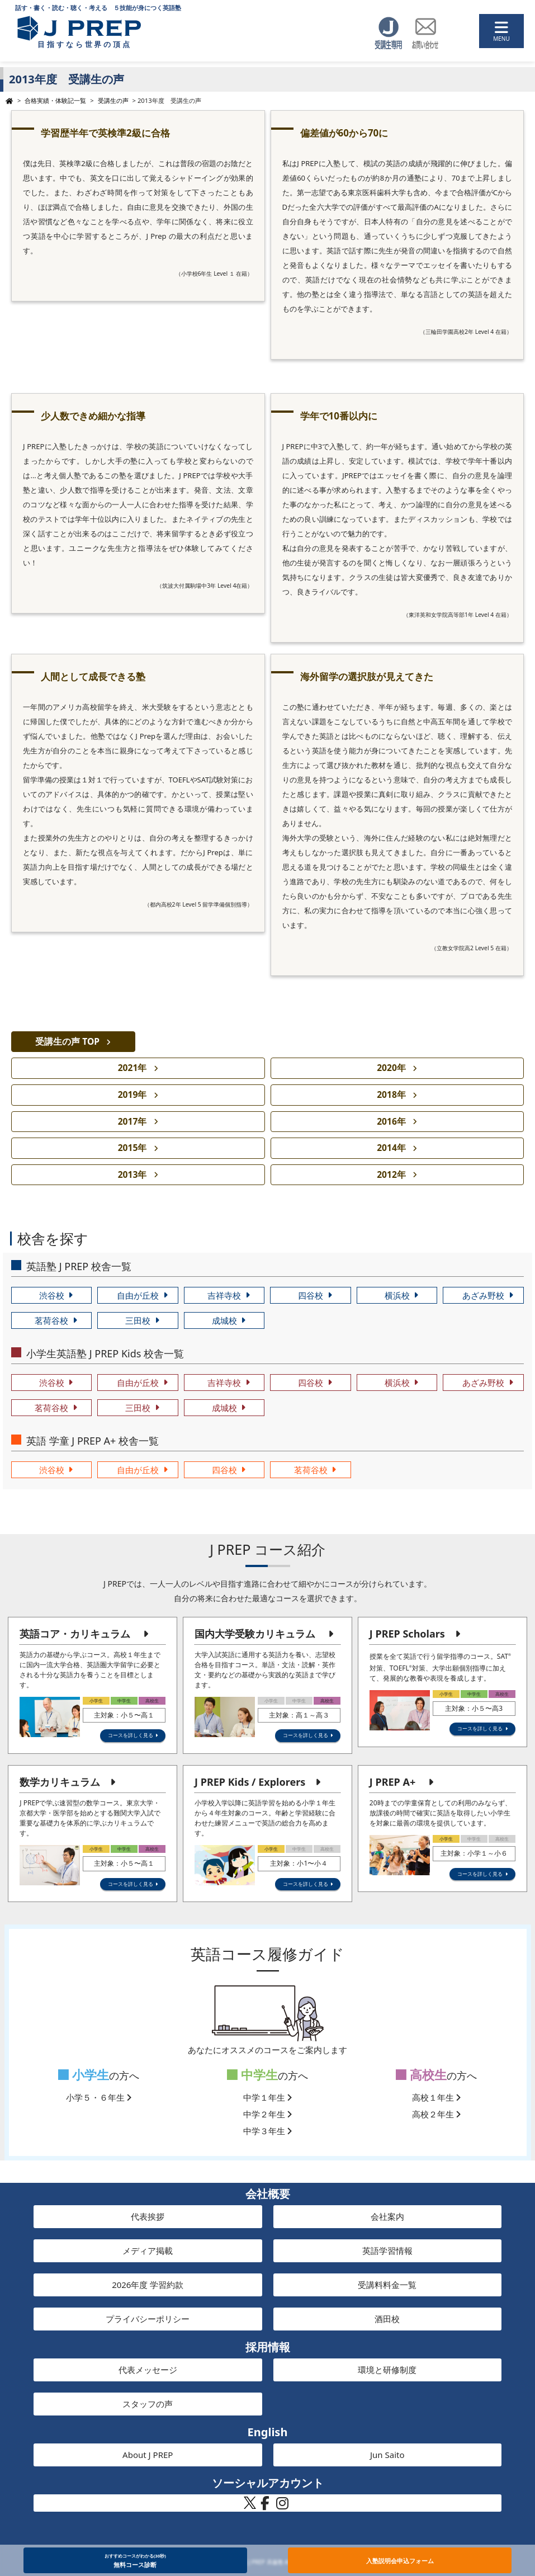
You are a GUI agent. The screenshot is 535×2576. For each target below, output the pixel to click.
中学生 (252, 2075)
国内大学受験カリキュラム (255, 1633)
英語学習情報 (387, 2250)
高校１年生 (436, 2097)
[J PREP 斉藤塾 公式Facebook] (265, 2506)
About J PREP (147, 2454)
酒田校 (387, 2318)
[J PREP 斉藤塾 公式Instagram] (282, 2506)
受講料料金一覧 (387, 2284)
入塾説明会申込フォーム (400, 2560)
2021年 (132, 1067)
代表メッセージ (148, 2369)
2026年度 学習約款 (147, 2284)
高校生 (421, 2075)
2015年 (132, 1147)
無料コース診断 (135, 2560)
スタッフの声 (147, 2403)
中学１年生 (267, 2097)
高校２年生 (436, 2114)
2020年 (391, 1067)
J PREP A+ (392, 1782)
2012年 (391, 1174)
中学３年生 (267, 2130)
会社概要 (267, 2193)
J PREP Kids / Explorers (250, 1782)
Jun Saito (387, 2454)
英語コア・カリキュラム (75, 1633)
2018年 (391, 1094)
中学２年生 (267, 2114)
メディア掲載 (147, 2250)
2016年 (391, 1121)
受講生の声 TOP (67, 1041)
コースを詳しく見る (130, 1735)
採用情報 (267, 2347)
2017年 (132, 1121)
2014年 (391, 1147)
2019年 (132, 1094)
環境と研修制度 (387, 2369)
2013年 (132, 1174)
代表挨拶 (147, 2216)
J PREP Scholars (407, 1633)
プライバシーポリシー (148, 2318)
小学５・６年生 (99, 2097)
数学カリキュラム (60, 1782)
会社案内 (387, 2216)
